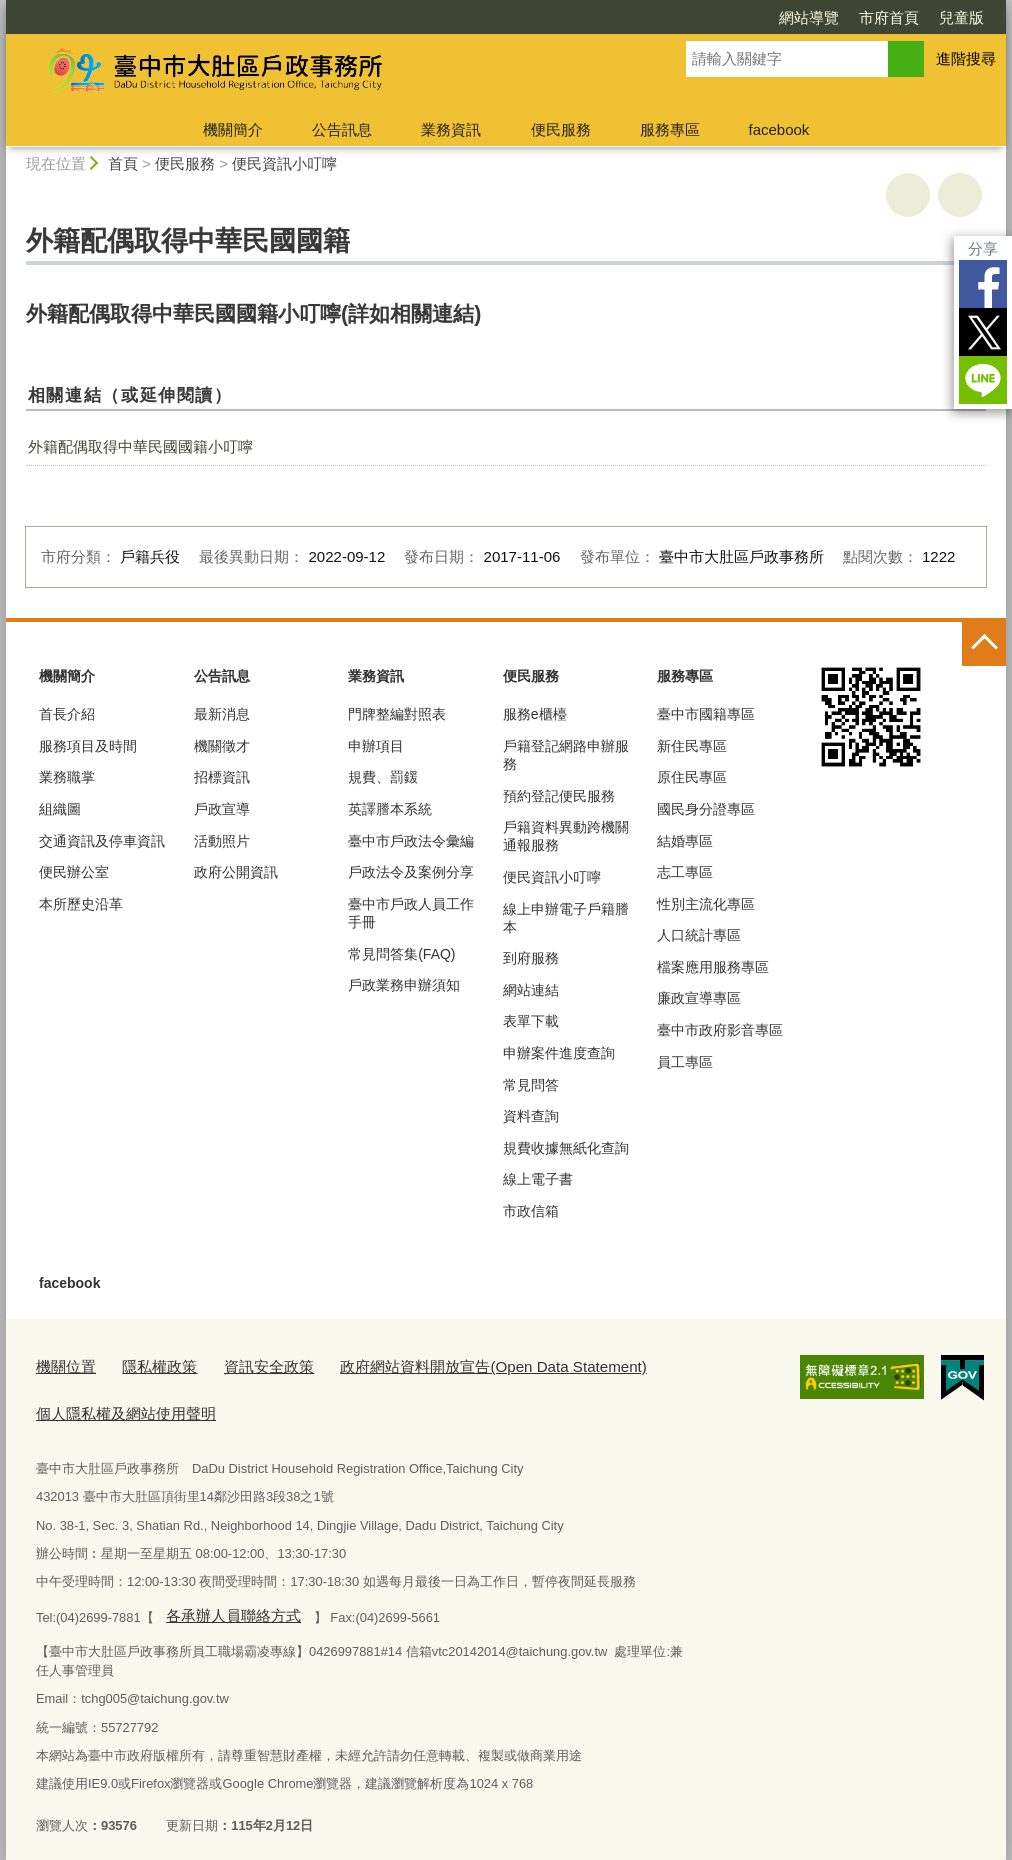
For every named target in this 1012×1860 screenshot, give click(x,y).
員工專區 (685, 1062)
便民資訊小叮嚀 (284, 163)
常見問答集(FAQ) (401, 954)
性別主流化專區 (706, 904)
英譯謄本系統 (390, 809)
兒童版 (961, 17)
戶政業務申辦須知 (404, 985)
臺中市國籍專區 (706, 714)
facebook (778, 129)
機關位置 (62, 1364)
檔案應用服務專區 (713, 967)
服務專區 (670, 129)
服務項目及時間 (88, 746)
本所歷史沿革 (81, 904)
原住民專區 (692, 777)
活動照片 (222, 841)
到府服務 (531, 958)
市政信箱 (531, 1211)
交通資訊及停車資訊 (102, 841)
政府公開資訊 (236, 872)
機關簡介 (233, 129)
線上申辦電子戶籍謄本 (566, 918)
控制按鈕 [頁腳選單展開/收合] (984, 644)
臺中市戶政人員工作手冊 (411, 913)
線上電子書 (538, 1179)
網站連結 (531, 990)
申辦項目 (376, 746)
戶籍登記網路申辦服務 (566, 755)
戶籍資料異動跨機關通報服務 (566, 836)
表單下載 (531, 1021)
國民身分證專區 (706, 809)
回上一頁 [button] (960, 195)
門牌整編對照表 (397, 714)
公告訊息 (342, 129)
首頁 (123, 163)
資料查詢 (531, 1116)
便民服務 (561, 129)
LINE (983, 380)
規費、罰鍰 (383, 777)
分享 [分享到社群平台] (983, 248)
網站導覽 (809, 17)
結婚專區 (685, 841)
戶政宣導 (222, 809)
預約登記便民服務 (559, 796)
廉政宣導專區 (699, 998)
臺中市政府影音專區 (720, 1030)
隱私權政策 (146, 1364)
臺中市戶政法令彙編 (411, 841)
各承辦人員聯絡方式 (223, 1603)
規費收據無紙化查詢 (566, 1148)
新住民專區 (692, 746)
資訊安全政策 (245, 1364)
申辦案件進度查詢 (559, 1053)
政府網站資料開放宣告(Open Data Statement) (441, 1364)
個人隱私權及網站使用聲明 (114, 1405)
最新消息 (222, 714)
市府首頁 (889, 17)
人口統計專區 (699, 935)
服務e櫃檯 (535, 714)
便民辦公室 (74, 872)
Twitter (983, 332)
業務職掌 (67, 777)
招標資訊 (222, 777)
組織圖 (60, 809)
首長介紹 (67, 714)
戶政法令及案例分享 (411, 872)
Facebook (983, 284)
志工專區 (685, 872)
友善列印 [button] (908, 195)
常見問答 (531, 1085)
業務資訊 (451, 129)
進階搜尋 (966, 58)
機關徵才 (222, 746)
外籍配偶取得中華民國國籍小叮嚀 (140, 446)
